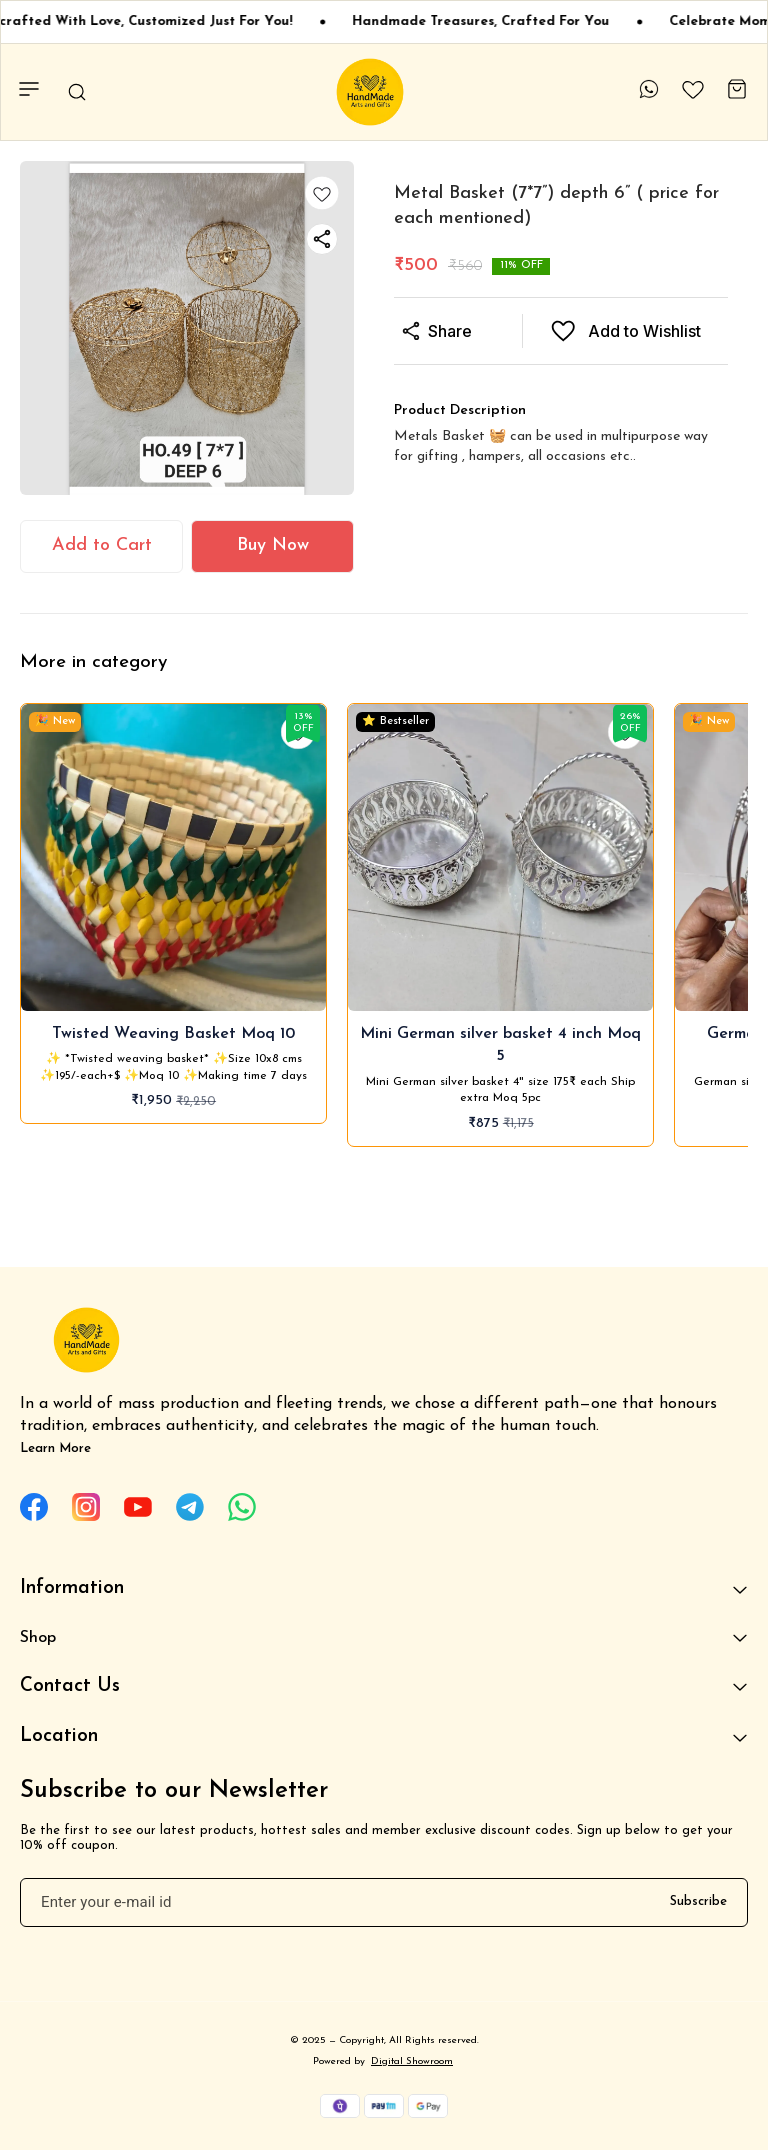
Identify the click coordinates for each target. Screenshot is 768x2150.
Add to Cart (102, 545)
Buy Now (273, 545)
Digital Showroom (412, 2061)
